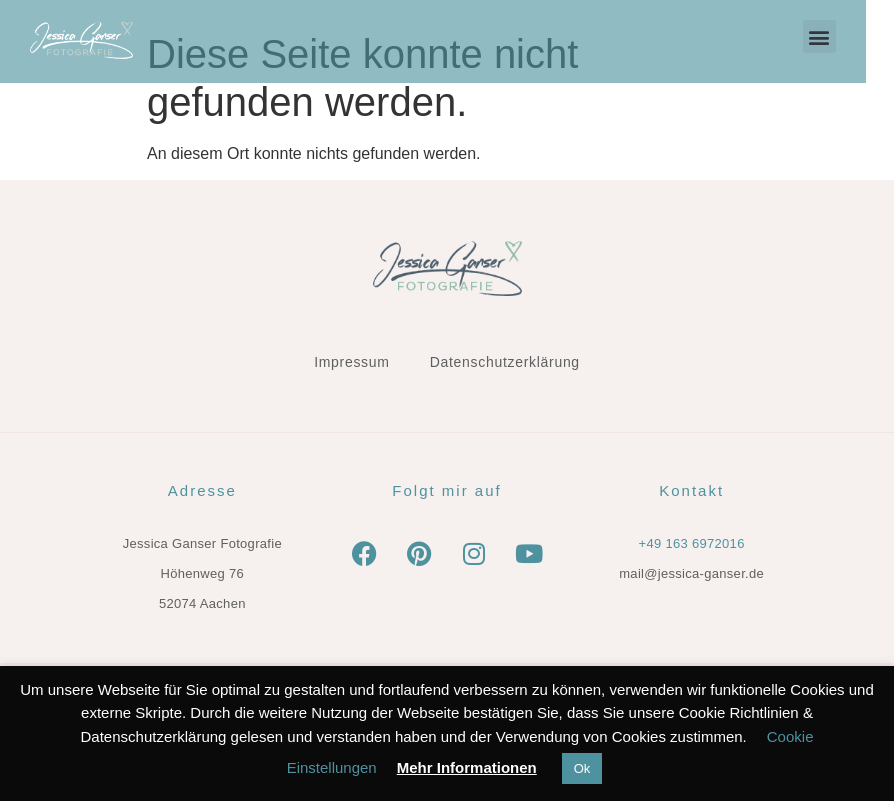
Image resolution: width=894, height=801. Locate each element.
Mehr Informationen (467, 767)
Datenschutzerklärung (505, 362)
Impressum (352, 362)
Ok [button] (582, 768)
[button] (847, 36)
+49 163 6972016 (692, 543)
